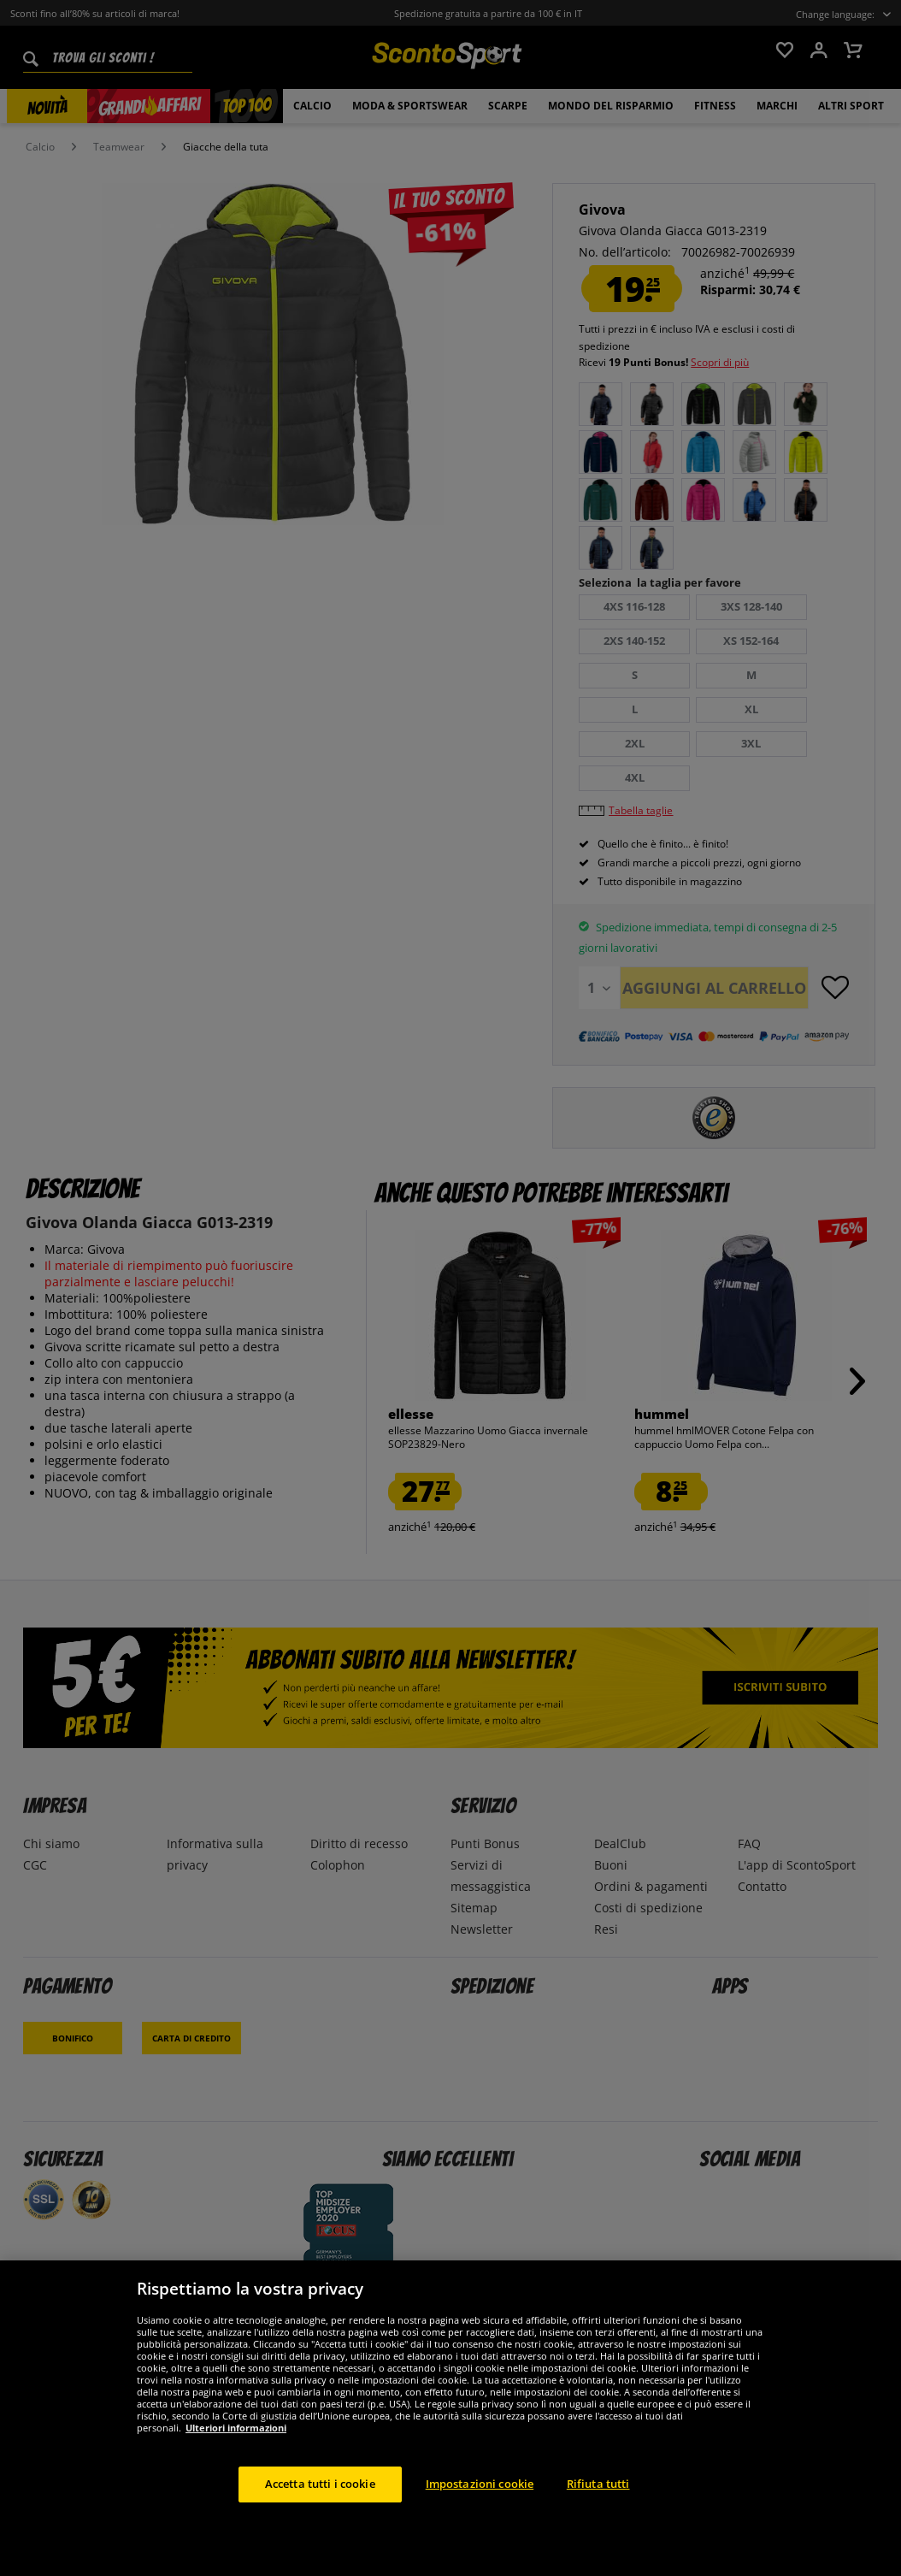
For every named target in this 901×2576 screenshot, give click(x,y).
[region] (450, 2418)
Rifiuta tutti (598, 2483)
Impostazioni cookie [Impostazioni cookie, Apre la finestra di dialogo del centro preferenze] (479, 2483)
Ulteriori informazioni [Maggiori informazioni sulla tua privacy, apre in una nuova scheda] (236, 2427)
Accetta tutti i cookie (320, 2483)
